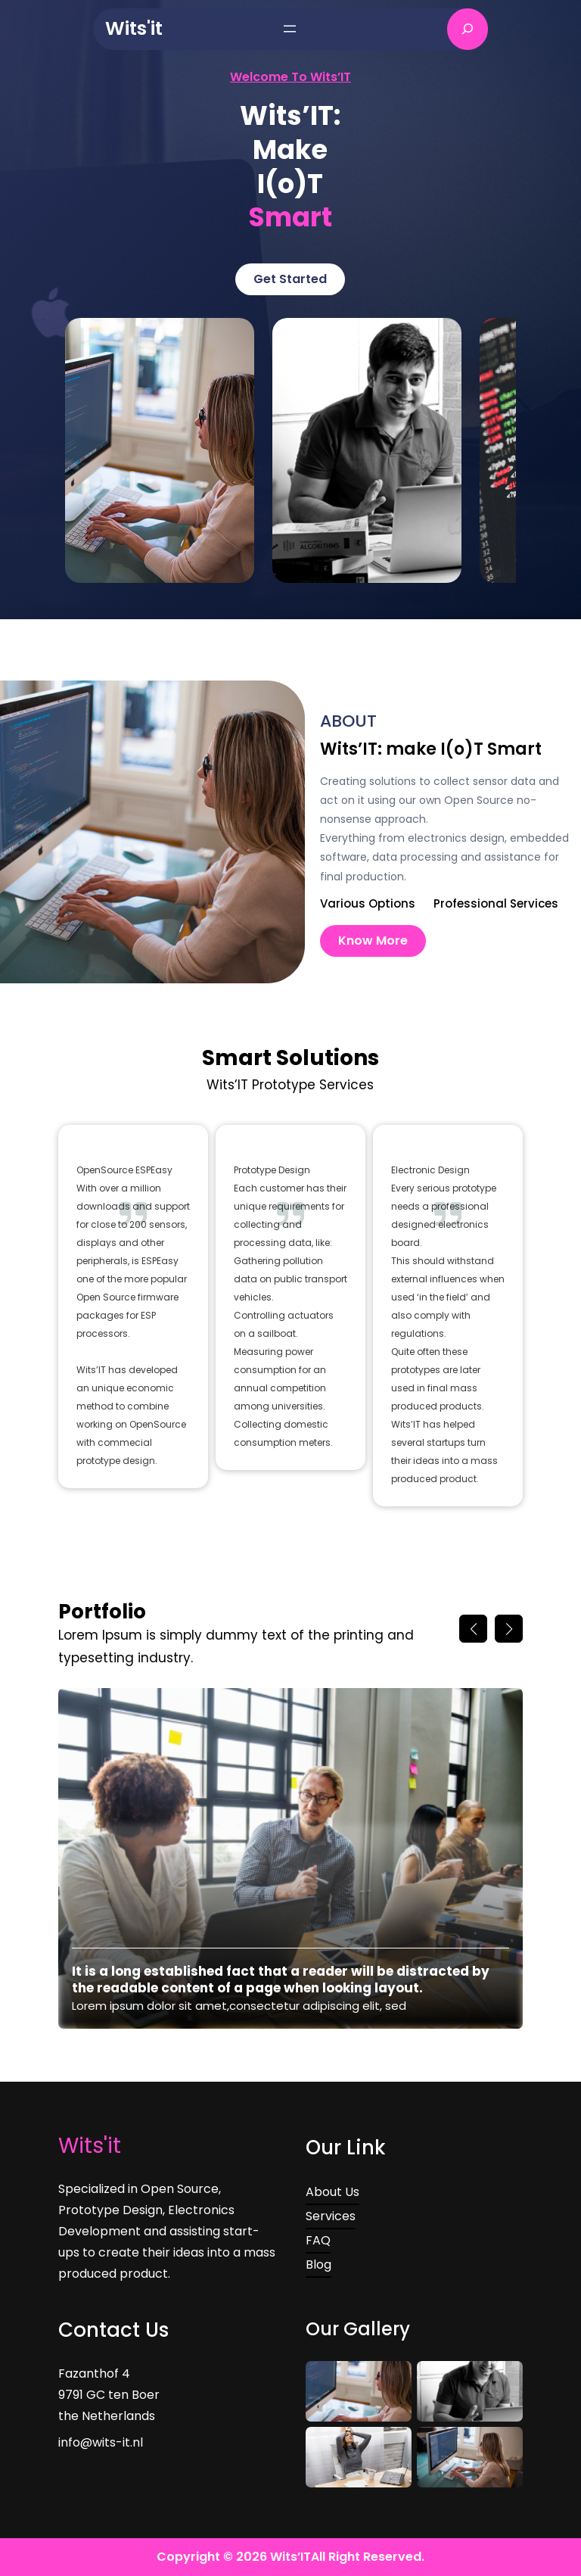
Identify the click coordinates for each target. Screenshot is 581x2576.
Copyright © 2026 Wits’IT (234, 2556)
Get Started (290, 279)
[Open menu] (290, 29)
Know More (373, 940)
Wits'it (134, 28)
